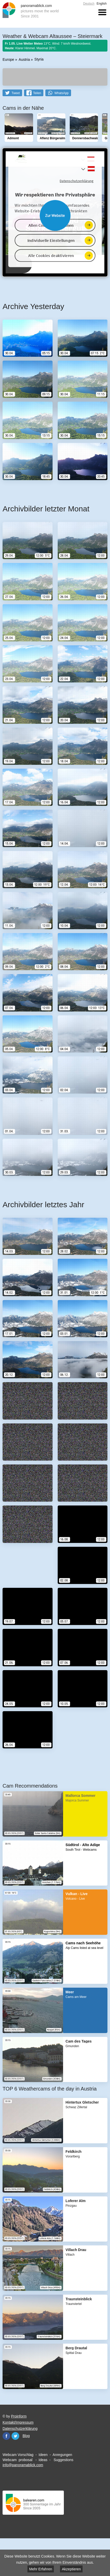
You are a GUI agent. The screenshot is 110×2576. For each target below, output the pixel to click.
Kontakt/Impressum (18, 2497)
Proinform (19, 2491)
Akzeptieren (71, 2569)
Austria (24, 59)
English (102, 3)
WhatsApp (61, 167)
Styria (39, 59)
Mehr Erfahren (40, 2569)
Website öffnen (55, 290)
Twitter (15, 2510)
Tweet (16, 167)
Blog (26, 2510)
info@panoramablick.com (23, 2539)
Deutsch (88, 3)
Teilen (37, 167)
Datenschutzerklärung (20, 2503)
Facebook (6, 2510)
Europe (8, 59)
